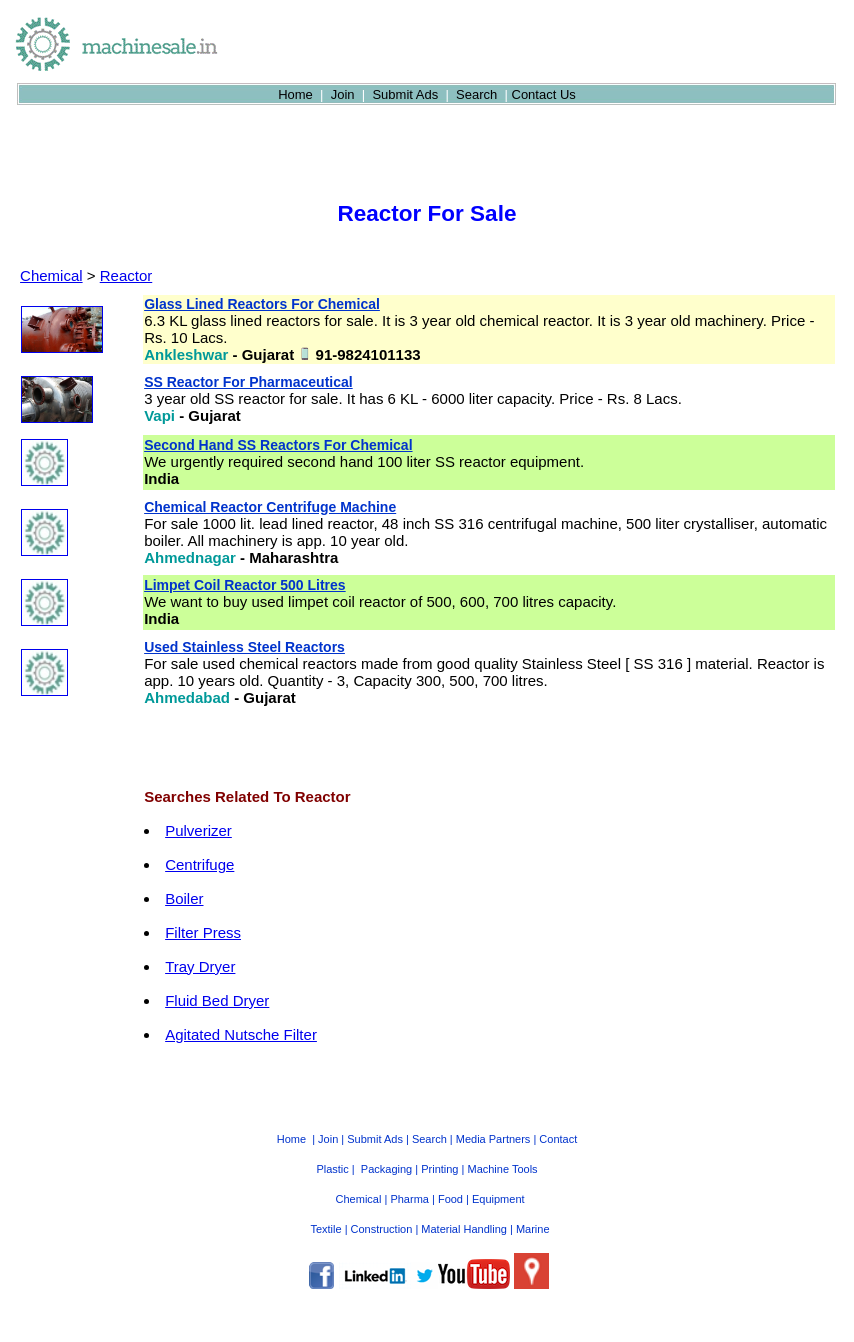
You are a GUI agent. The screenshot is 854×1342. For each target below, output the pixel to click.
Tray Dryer (200, 966)
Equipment (498, 1199)
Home (295, 94)
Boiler (184, 898)
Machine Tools (502, 1169)
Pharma (409, 1199)
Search (476, 94)
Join (343, 94)
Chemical (51, 275)
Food (450, 1199)
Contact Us (544, 94)
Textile (325, 1229)
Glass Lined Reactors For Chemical (262, 304)
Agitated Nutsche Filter (241, 1034)
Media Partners (493, 1139)
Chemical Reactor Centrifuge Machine (270, 507)
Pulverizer (198, 830)
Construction (382, 1229)
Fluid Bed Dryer (217, 1000)
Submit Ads (405, 94)
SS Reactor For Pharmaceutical (248, 382)
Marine (533, 1229)
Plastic (332, 1169)
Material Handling (464, 1229)
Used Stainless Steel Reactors (244, 647)
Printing (439, 1169)
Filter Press (203, 932)
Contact (558, 1139)
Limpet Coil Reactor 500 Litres (245, 585)
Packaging (386, 1169)
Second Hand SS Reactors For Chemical (278, 445)
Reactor (126, 275)
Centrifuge (199, 864)
